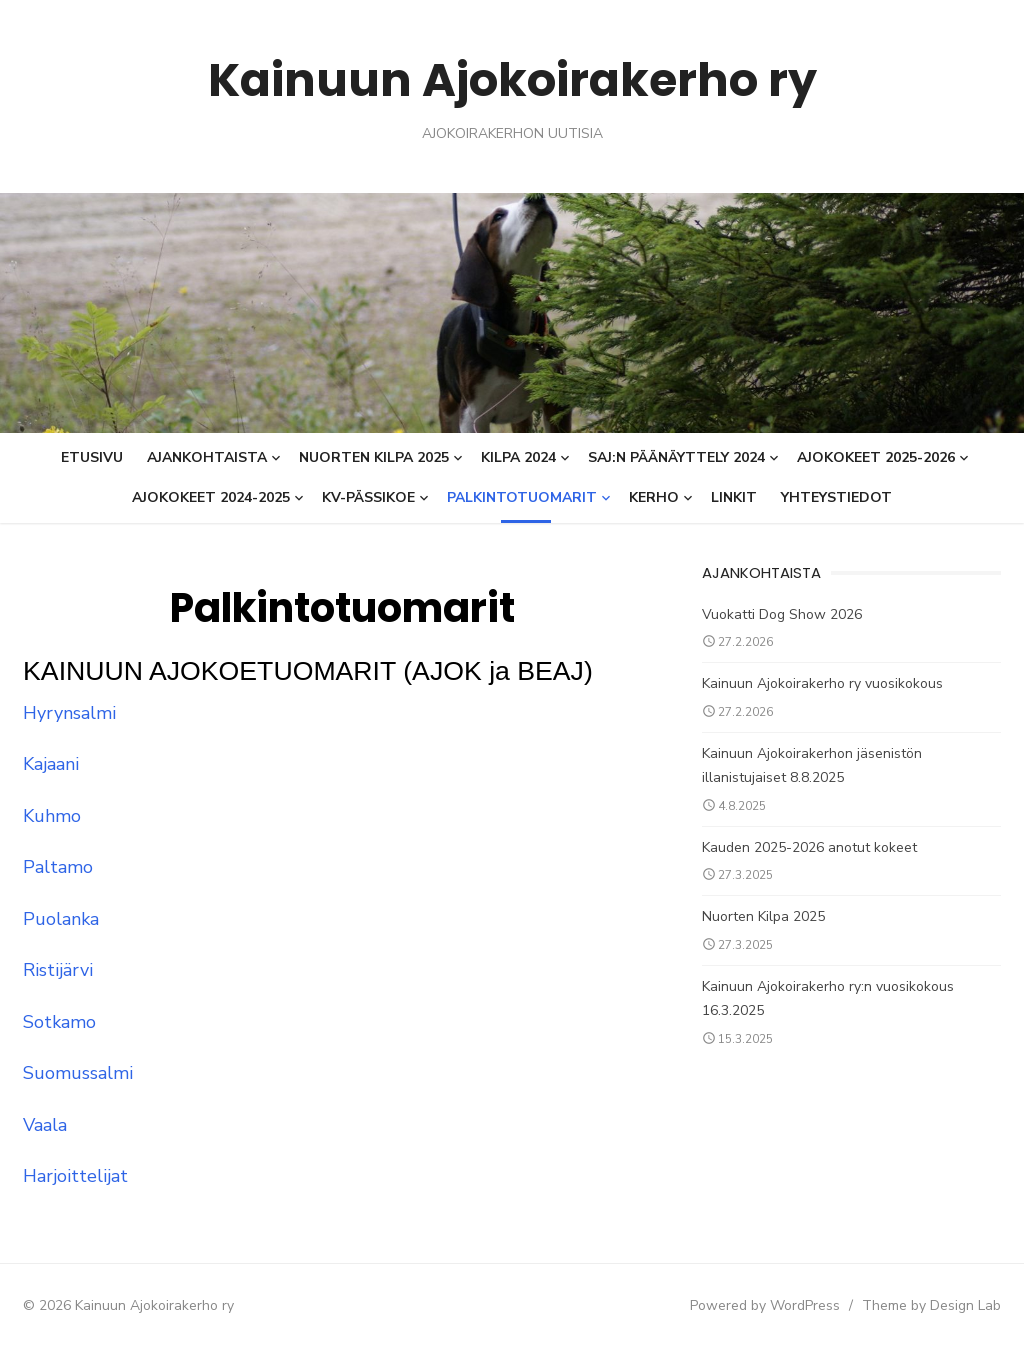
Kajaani (50, 764)
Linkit (734, 497)
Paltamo (57, 867)
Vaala (44, 1125)
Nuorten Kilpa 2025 (374, 457)
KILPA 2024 (518, 457)
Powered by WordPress (766, 1305)
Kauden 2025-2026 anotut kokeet (809, 847)
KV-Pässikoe (368, 497)
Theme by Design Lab (932, 1305)
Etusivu (92, 457)
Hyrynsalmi (68, 713)
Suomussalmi (77, 1073)
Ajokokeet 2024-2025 (211, 497)
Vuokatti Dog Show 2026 (782, 614)
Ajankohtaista (207, 457)
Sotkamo (58, 1022)
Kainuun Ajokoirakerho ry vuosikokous (822, 683)
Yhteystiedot (836, 497)
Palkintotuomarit (522, 497)
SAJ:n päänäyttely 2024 (676, 457)
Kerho (654, 497)
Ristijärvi (57, 970)
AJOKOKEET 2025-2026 (876, 457)
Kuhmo (51, 816)
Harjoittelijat (74, 1176)
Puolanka (60, 919)
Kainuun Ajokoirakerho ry (512, 79)
